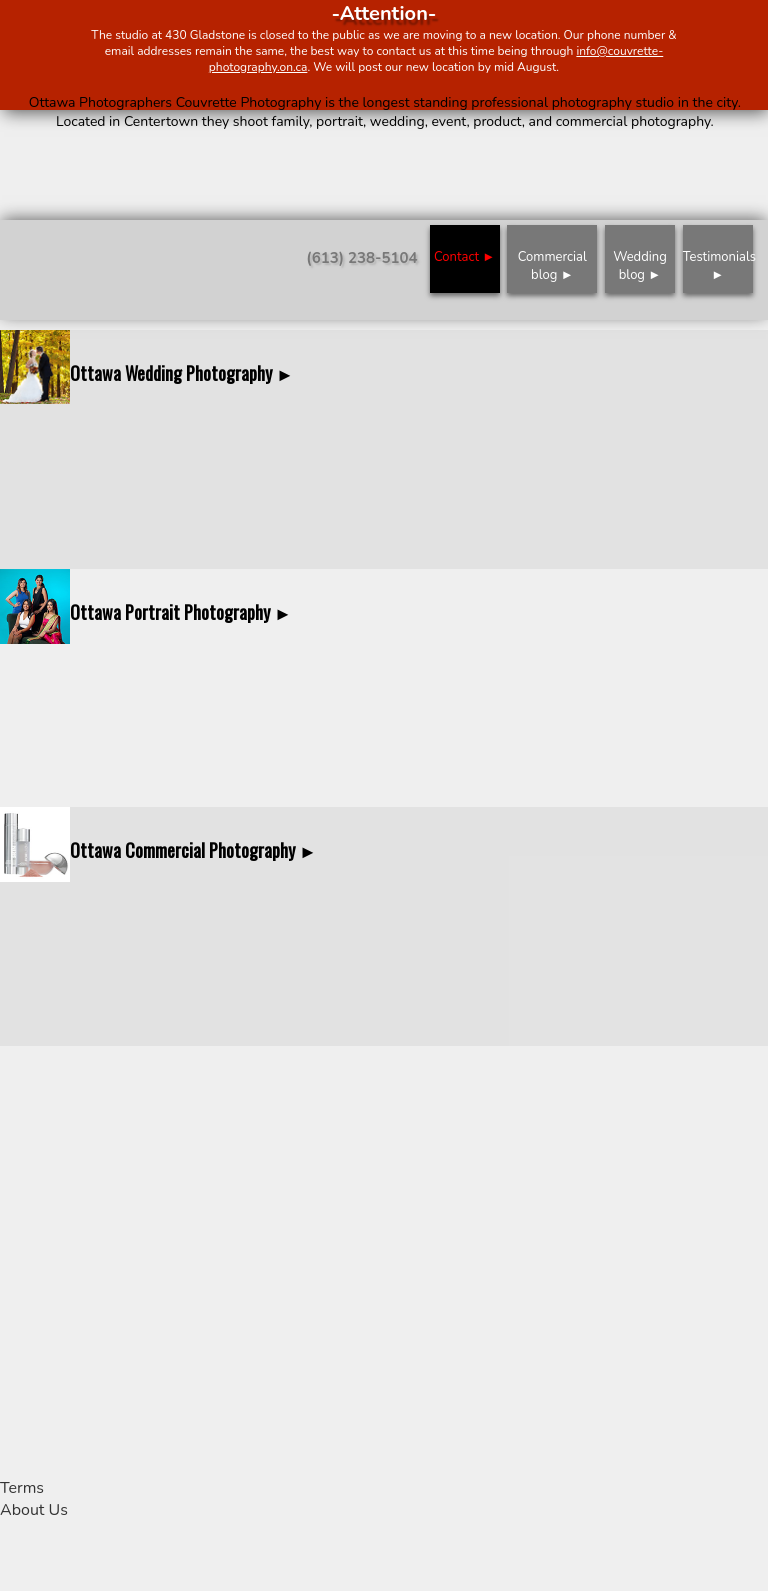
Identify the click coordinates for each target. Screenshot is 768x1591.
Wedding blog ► (640, 266)
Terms (22, 1488)
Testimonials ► (718, 266)
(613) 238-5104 (361, 258)
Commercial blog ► (552, 266)
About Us (34, 1510)
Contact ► (464, 257)
